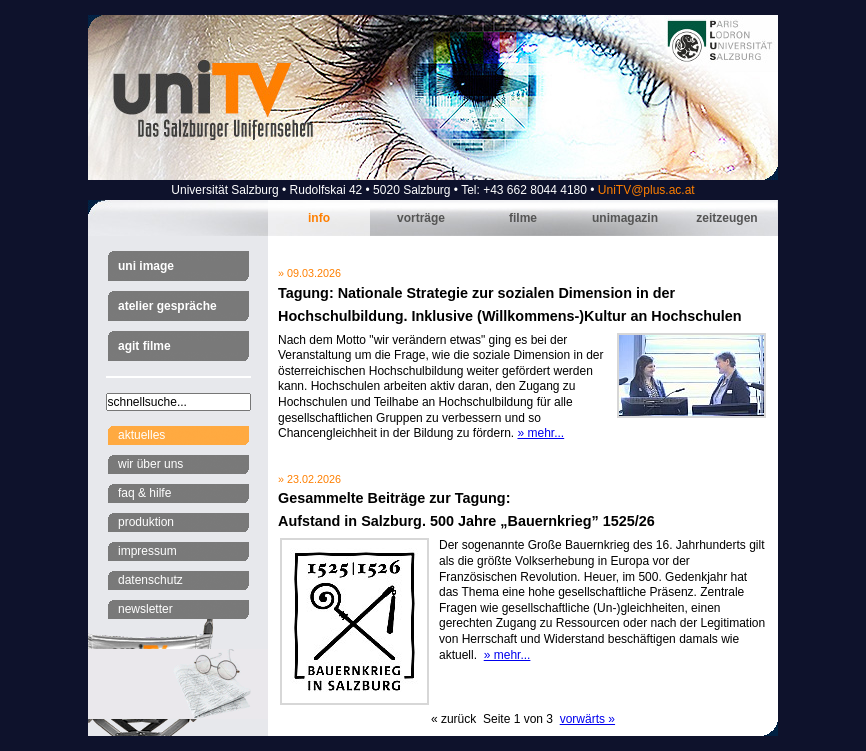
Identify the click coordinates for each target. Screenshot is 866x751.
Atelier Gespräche (167, 306)
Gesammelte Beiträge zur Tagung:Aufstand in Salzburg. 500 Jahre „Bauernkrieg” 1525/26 (466, 509)
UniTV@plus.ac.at (646, 190)
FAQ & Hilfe (144, 493)
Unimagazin (625, 218)
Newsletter (145, 609)
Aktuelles (141, 435)
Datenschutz (150, 580)
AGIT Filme (144, 346)
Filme (523, 218)
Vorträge (421, 218)
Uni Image (146, 266)
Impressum (147, 551)
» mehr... (540, 433)
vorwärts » (587, 719)
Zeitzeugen (726, 218)
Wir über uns (150, 464)
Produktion (146, 522)
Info (319, 218)
